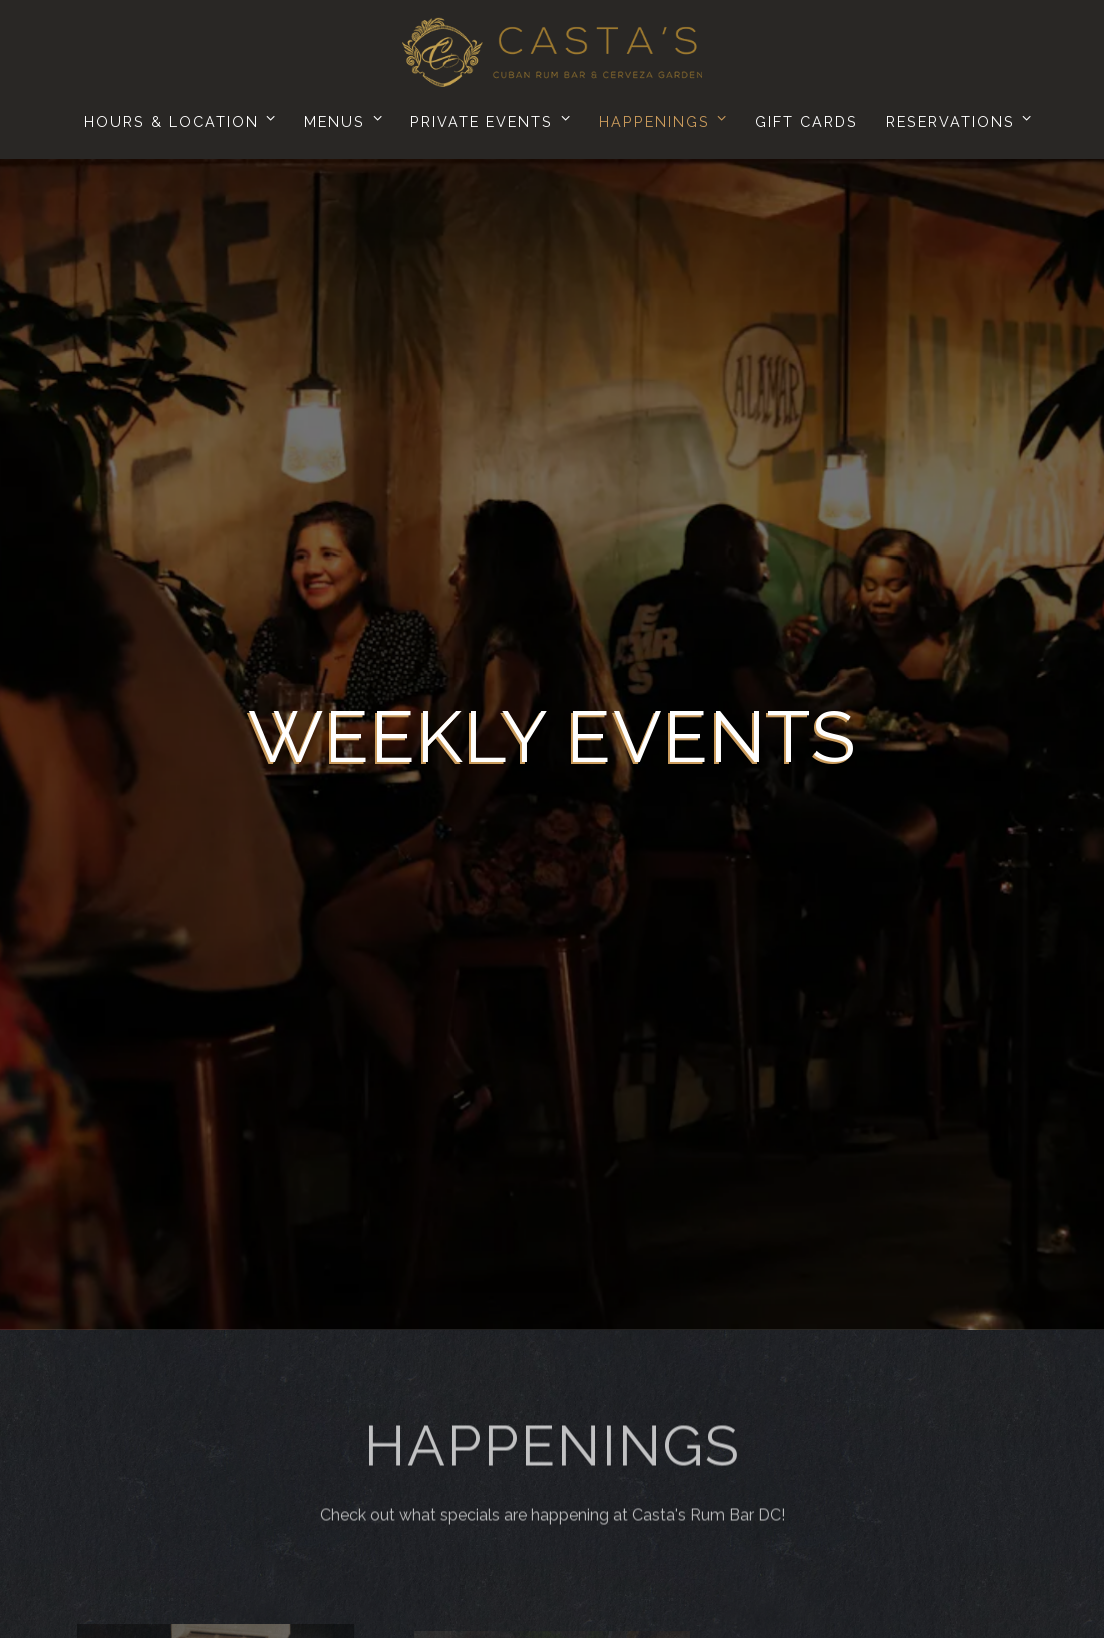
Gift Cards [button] (806, 121)
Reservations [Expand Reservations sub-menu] (955, 119)
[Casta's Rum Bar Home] (552, 51)
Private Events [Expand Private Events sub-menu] (486, 119)
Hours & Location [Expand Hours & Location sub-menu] (176, 119)
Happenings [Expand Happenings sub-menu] (659, 119)
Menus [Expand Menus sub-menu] (339, 119)
